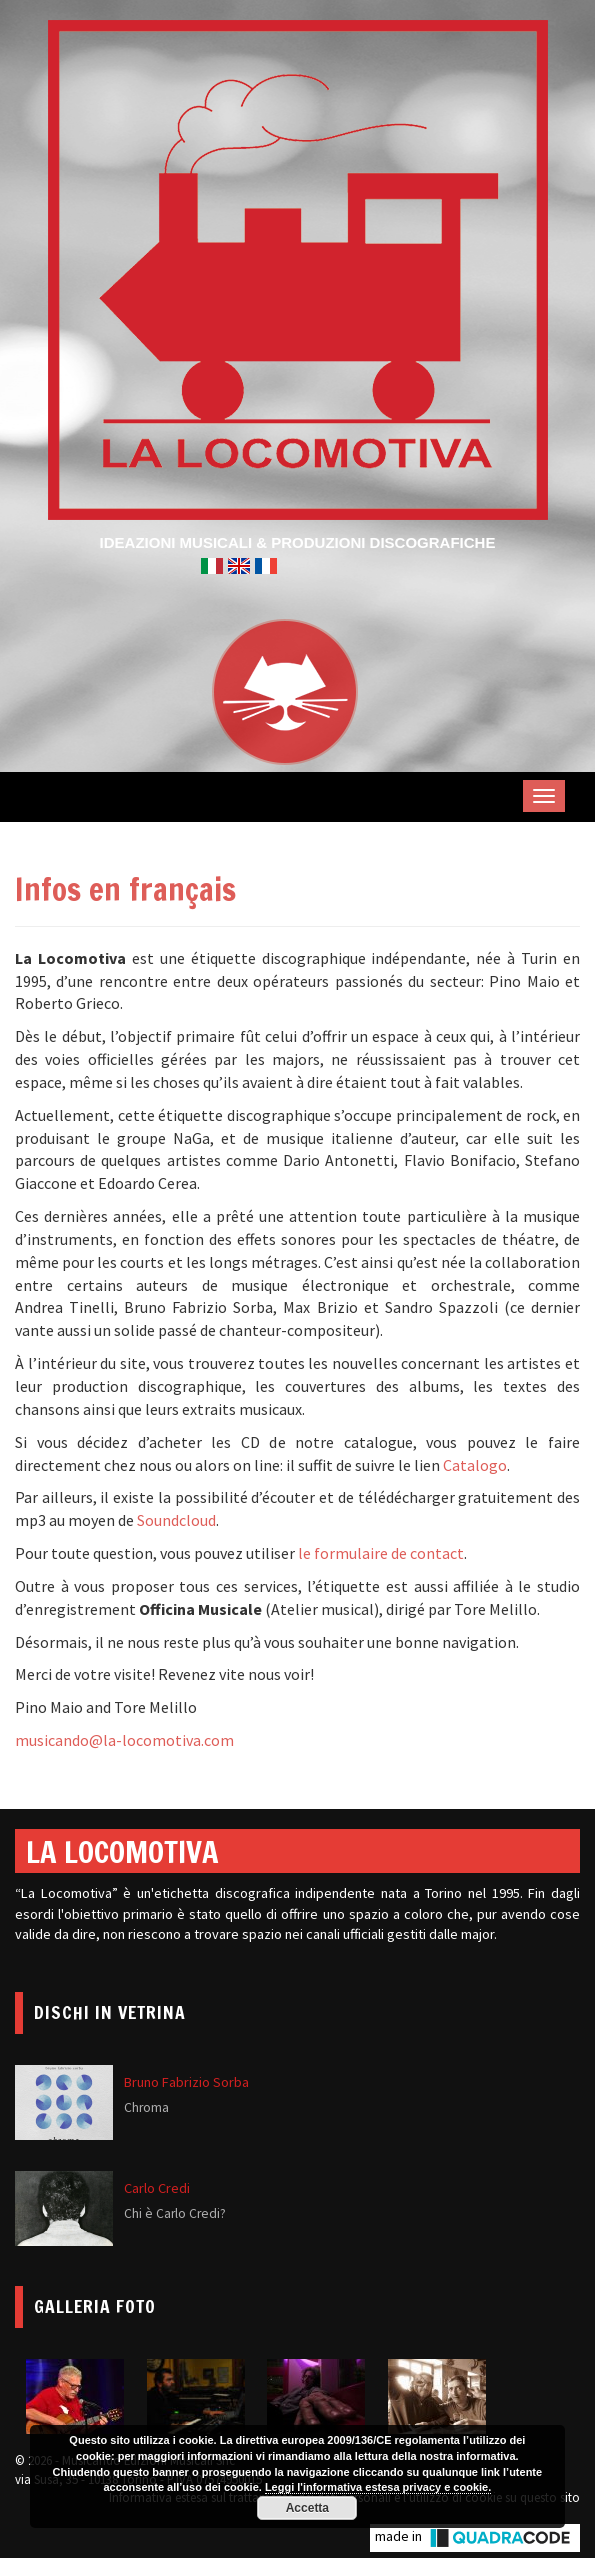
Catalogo (475, 1465)
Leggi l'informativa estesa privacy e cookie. (378, 2487)
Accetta (307, 2508)
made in (475, 2538)
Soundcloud (176, 1520)
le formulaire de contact (381, 1553)
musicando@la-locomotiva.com (124, 1740)
